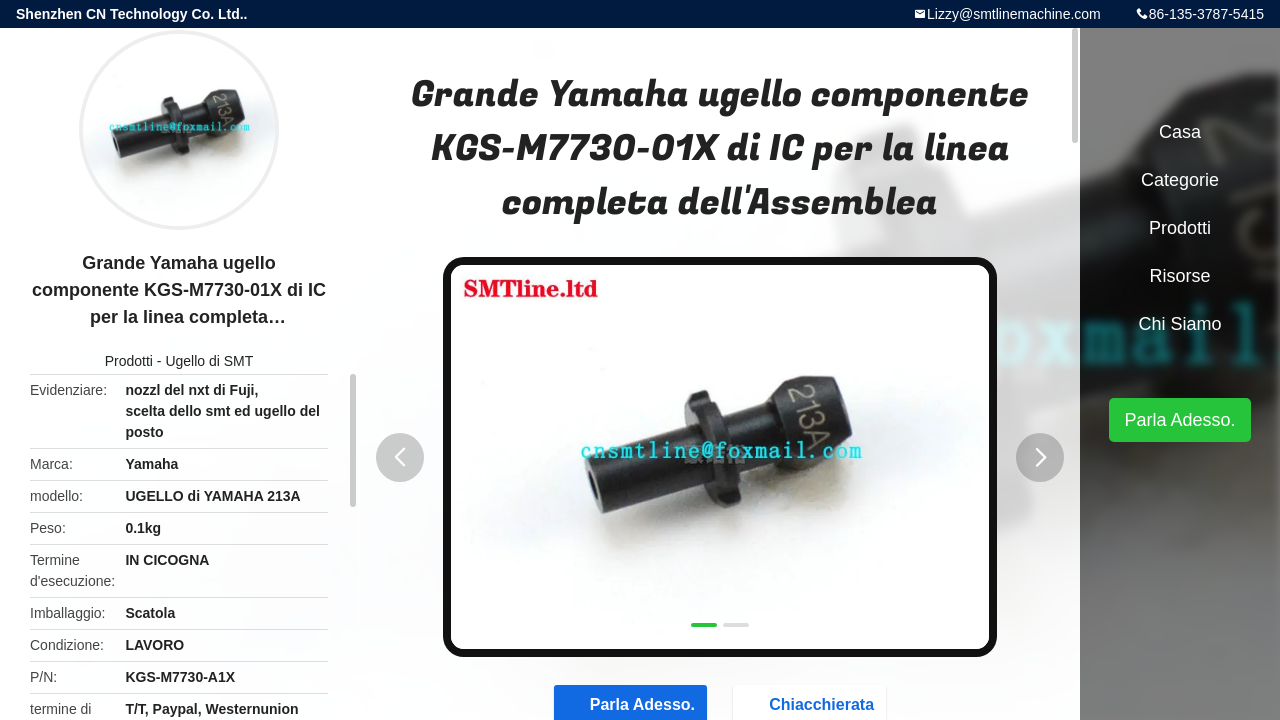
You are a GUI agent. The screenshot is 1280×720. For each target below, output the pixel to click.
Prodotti (129, 361)
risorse (1179, 276)
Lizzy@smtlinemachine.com (1014, 14)
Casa (1180, 132)
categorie (1180, 180)
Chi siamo (1179, 324)
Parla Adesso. (1179, 420)
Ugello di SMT (209, 361)
